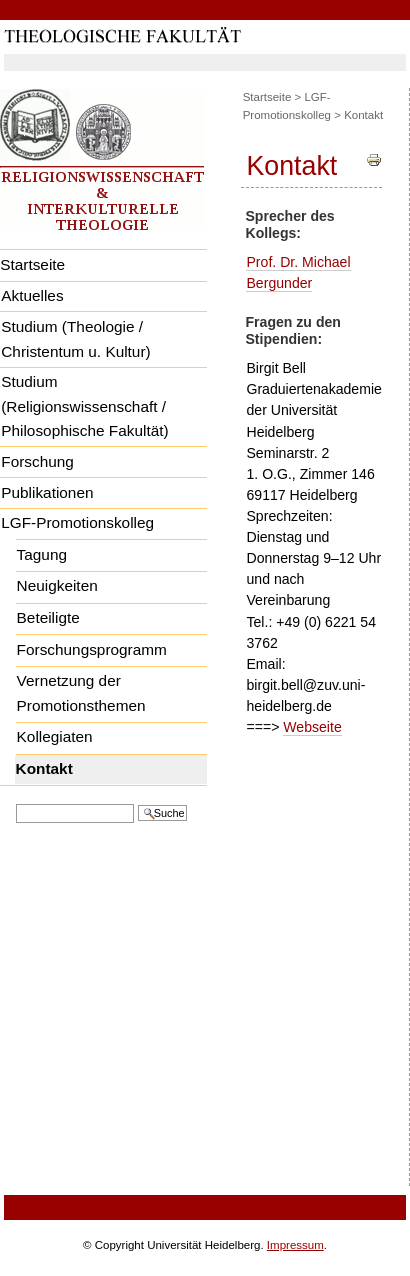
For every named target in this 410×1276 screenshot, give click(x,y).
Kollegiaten (55, 736)
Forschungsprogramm (92, 649)
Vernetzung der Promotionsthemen (81, 693)
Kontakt (44, 768)
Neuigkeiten (57, 585)
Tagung (42, 554)
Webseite (312, 727)
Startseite (267, 97)
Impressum (295, 1245)
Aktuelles (32, 295)
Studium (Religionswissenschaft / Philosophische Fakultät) (84, 406)
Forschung (37, 461)
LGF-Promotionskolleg (77, 522)
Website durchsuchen (15, 802)
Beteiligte (48, 617)
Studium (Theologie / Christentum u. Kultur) (75, 339)
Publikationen (47, 492)
